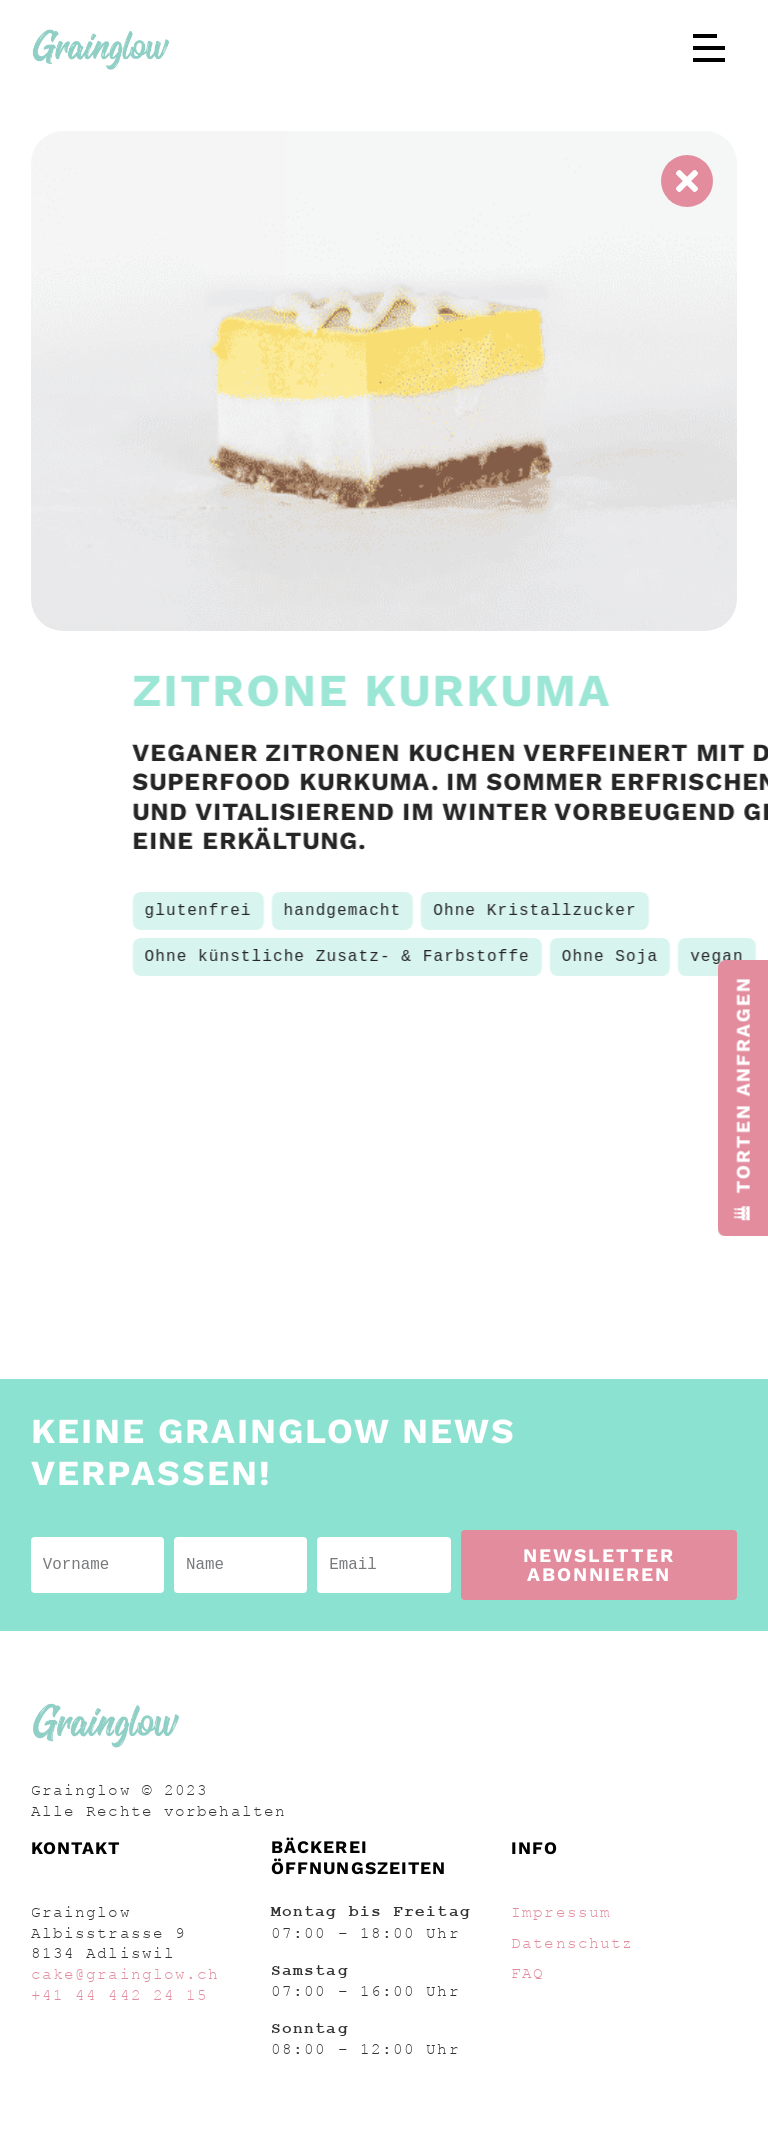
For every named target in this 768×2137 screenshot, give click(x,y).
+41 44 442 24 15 (120, 1995)
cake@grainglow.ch (125, 1974)
